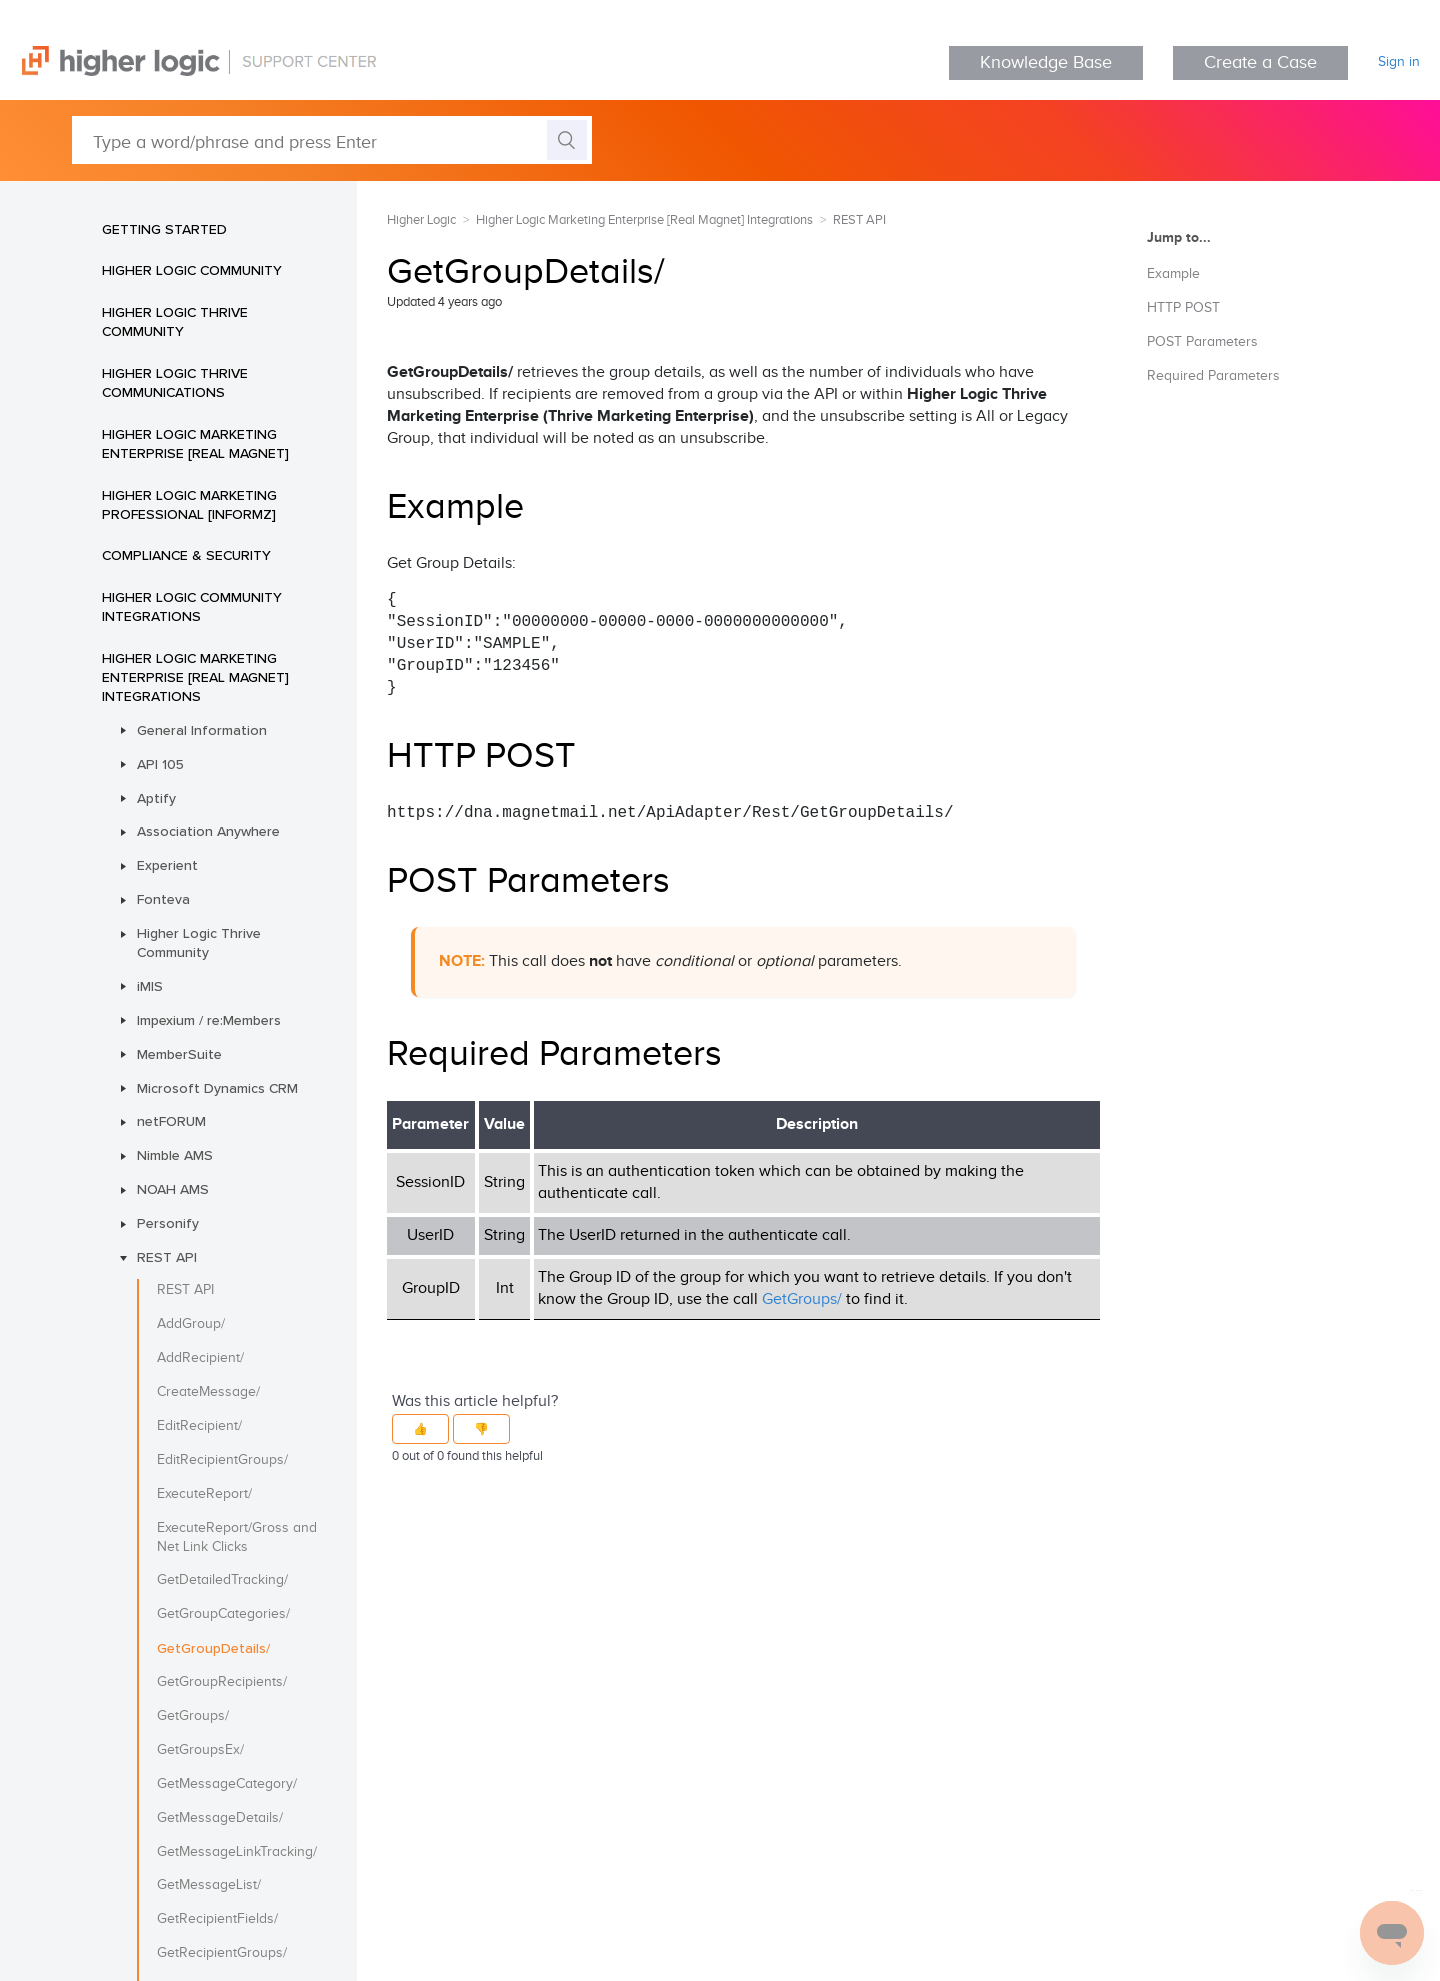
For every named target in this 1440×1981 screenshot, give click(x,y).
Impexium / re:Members (209, 1020)
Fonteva (163, 899)
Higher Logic (421, 220)
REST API (167, 1257)
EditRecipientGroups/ (222, 1460)
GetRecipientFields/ (217, 1919)
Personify (168, 1223)
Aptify (156, 798)
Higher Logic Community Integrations (192, 606)
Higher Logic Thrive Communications (175, 382)
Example (1173, 274)
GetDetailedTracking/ (222, 1580)
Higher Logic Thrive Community (175, 321)
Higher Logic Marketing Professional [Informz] (189, 504)
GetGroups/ (193, 1716)
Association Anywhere (208, 831)
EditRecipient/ (199, 1426)
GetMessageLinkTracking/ (237, 1852)
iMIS (150, 986)
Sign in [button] (1399, 62)
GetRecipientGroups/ (222, 1953)
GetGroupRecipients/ (222, 1682)
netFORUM (171, 1121)
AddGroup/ (191, 1324)
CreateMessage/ (208, 1392)
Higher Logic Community (192, 270)
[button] (420, 1429)
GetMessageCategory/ (227, 1784)
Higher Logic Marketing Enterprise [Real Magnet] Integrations (195, 677)
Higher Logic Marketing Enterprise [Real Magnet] (195, 443)
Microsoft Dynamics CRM (217, 1088)
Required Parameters (1213, 376)
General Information (202, 730)
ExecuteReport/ (204, 1494)
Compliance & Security (186, 555)
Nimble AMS (175, 1155)
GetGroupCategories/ (223, 1614)
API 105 (160, 764)
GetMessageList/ (209, 1885)
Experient (167, 865)
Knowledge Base (1046, 62)
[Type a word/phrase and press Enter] (332, 140)
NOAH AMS (173, 1189)
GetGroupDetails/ (213, 1648)
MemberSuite (179, 1054)
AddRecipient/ (200, 1358)
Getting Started (164, 229)
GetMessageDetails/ (220, 1818)
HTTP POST (1183, 308)
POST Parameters (1202, 342)
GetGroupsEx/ (200, 1750)
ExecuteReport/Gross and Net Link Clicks (237, 1537)
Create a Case (1260, 62)
